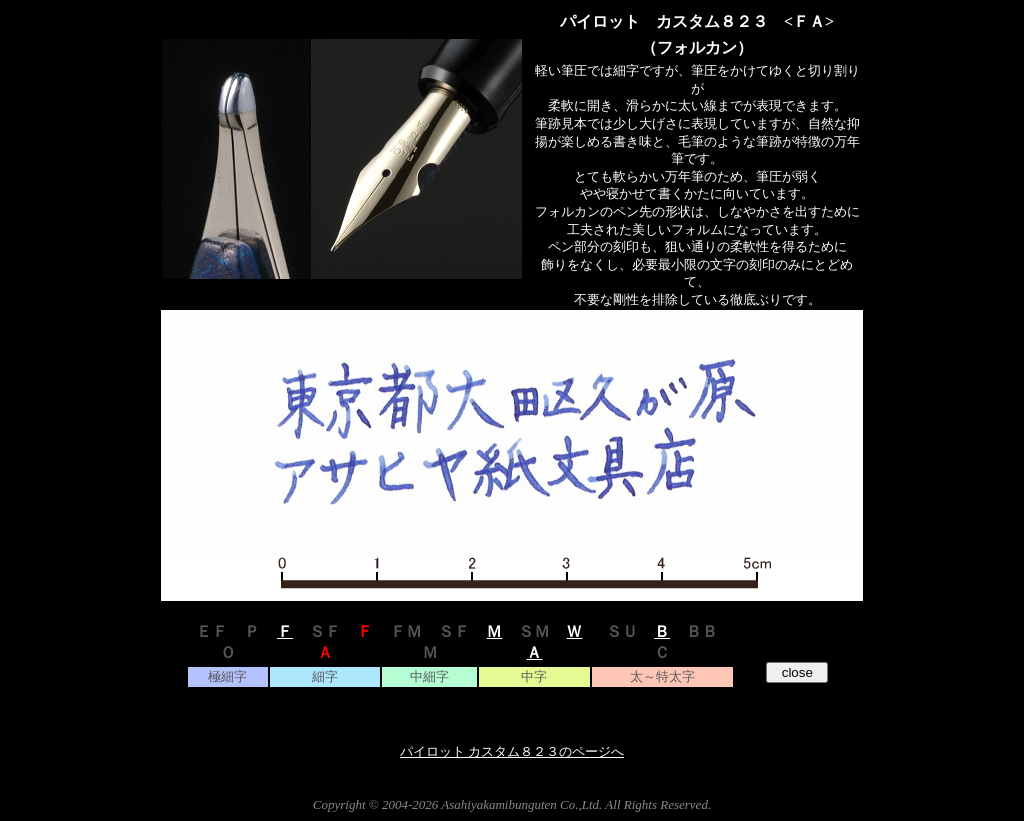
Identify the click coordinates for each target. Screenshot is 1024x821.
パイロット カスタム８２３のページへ (512, 751)
